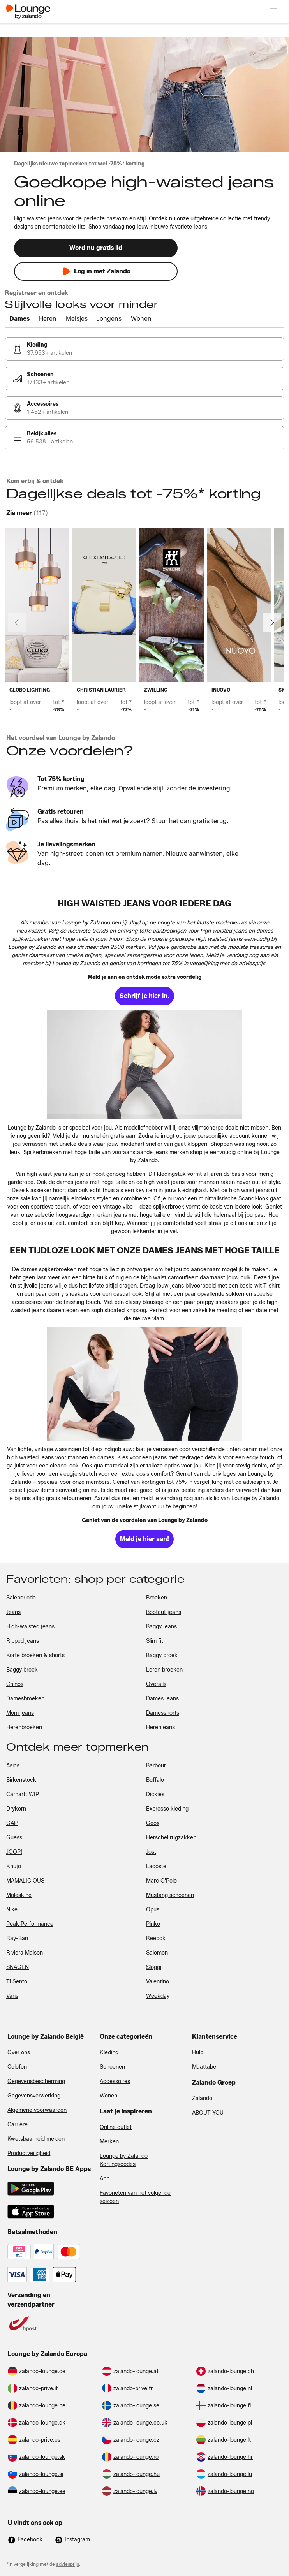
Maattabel (204, 2067)
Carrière (17, 2124)
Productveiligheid (28, 2153)
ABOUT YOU (208, 2113)
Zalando (202, 2098)
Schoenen (112, 2067)
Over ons (18, 2052)
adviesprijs (67, 2564)
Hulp (197, 2052)
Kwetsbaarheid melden (36, 2139)
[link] (144, 349)
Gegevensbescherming (36, 2081)
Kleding (109, 2052)
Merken (109, 2141)
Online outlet (116, 2127)
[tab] (19, 319)
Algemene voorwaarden (37, 2110)
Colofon (17, 2067)
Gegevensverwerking (33, 2095)
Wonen (108, 2095)
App (104, 2178)
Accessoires (115, 2081)
